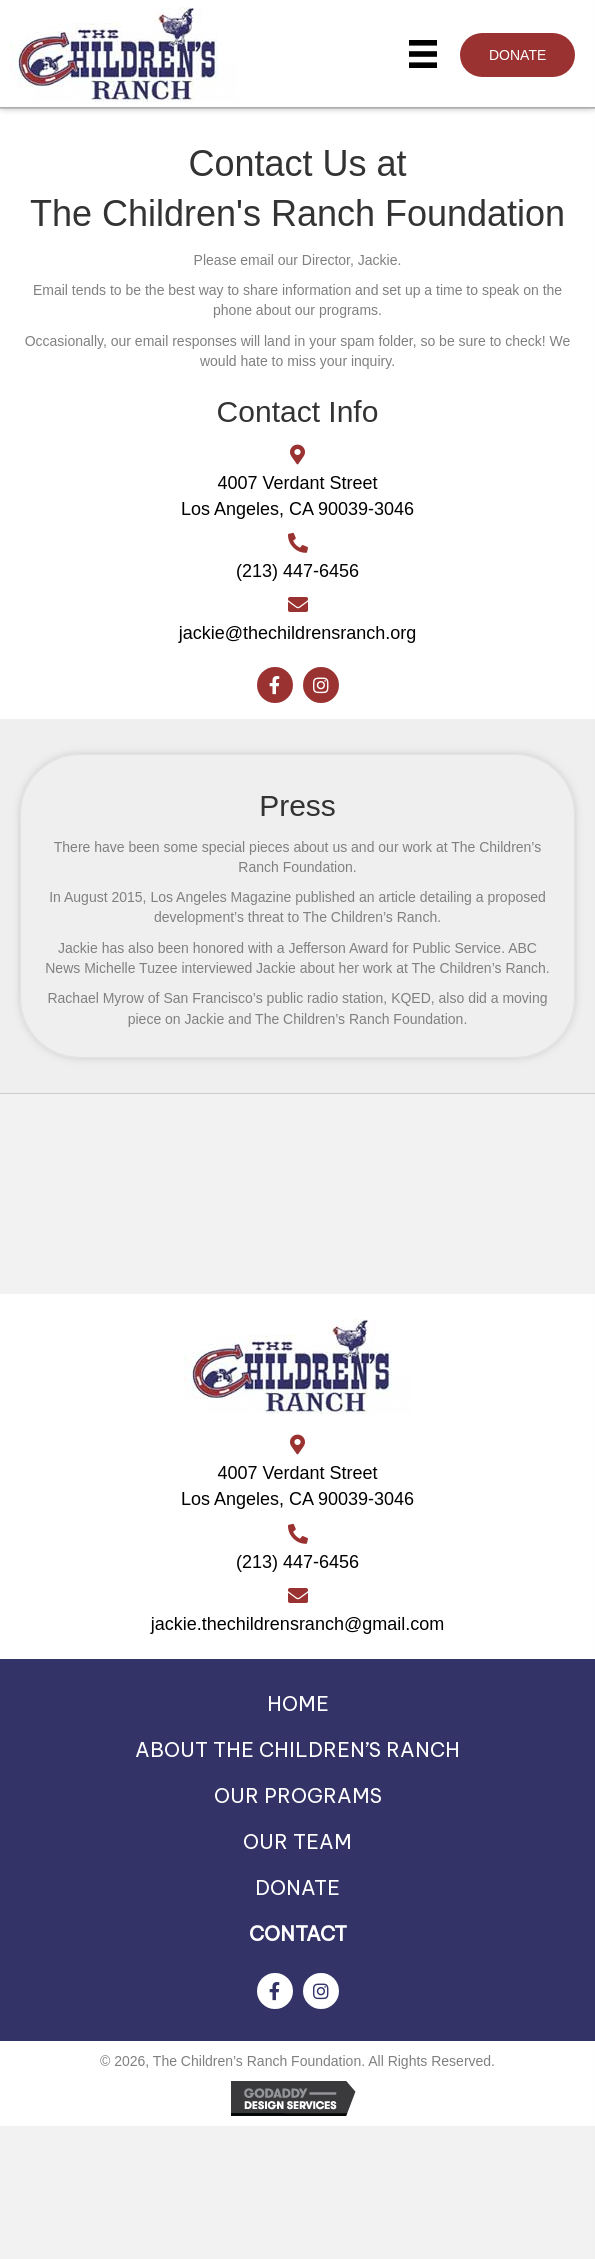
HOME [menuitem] (298, 1703)
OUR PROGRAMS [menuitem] (298, 1795)
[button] (517, 55)
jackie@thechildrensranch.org (297, 633)
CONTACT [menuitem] (298, 1933)
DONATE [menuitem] (297, 1887)
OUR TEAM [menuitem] (297, 1841)
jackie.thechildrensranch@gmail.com (297, 1624)
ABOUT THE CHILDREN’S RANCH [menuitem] (297, 1749)
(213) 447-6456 (297, 571)
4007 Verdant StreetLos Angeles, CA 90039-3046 (297, 1486)
